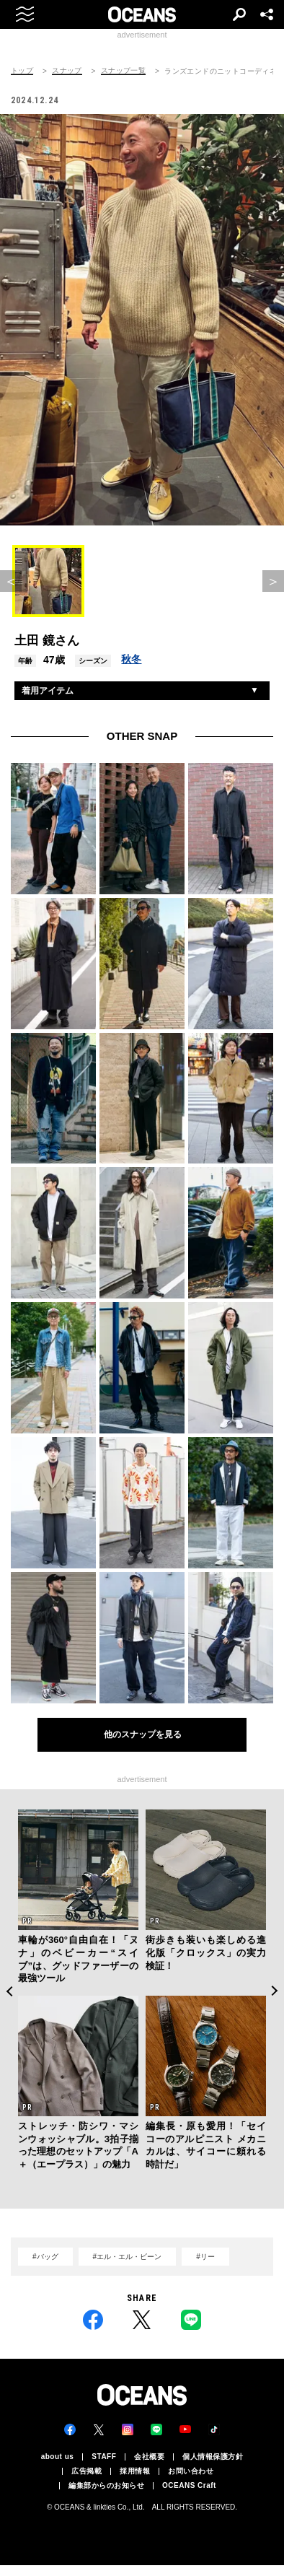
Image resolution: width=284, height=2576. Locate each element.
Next (275, 1991)
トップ (22, 70)
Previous (9, 1991)
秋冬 (131, 659)
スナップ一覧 (123, 70)
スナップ (67, 70)
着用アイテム (48, 691)
